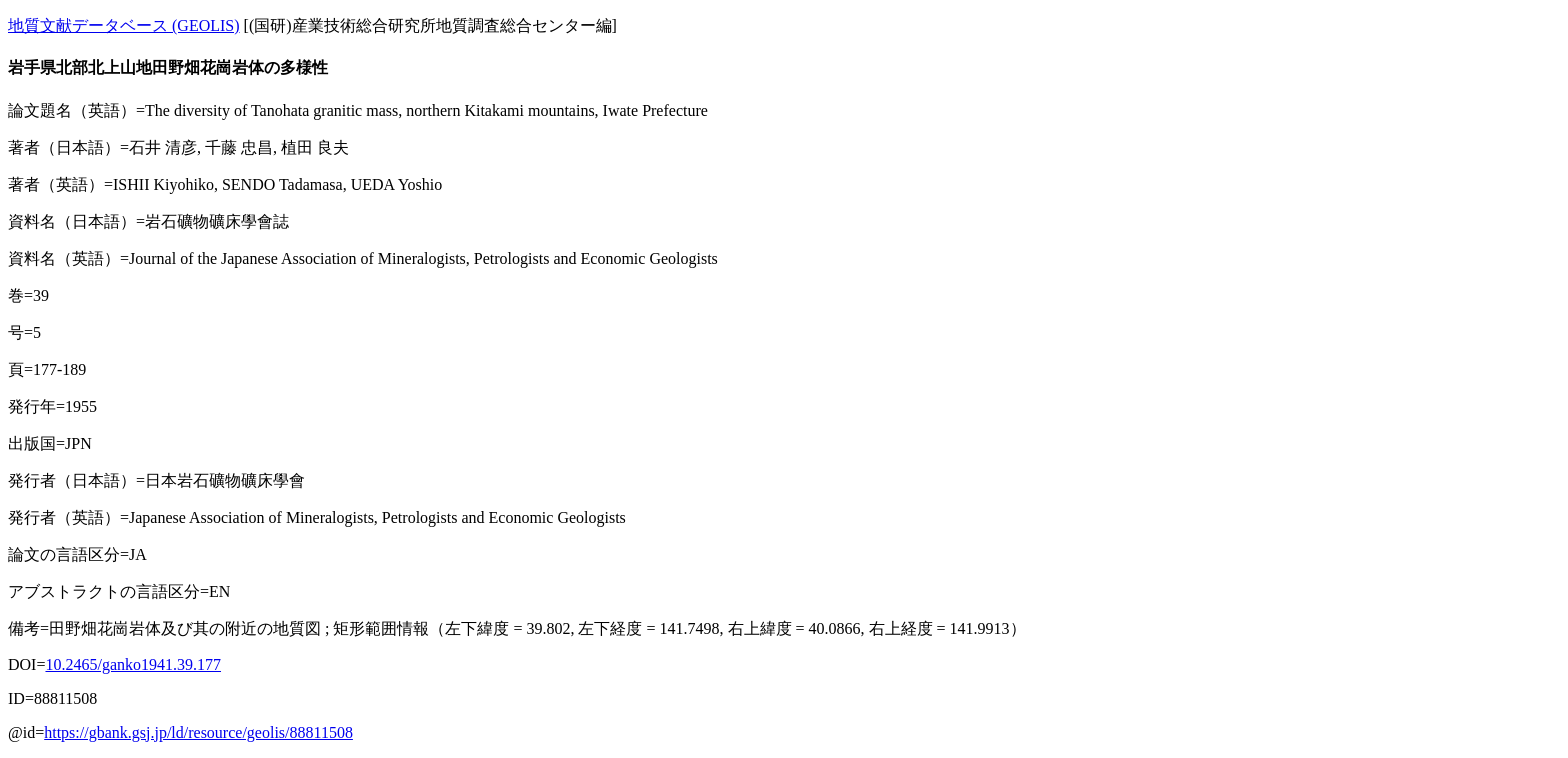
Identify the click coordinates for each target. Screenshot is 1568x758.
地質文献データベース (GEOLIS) (124, 25)
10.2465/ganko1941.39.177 (133, 664)
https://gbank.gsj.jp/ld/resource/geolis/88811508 (198, 732)
